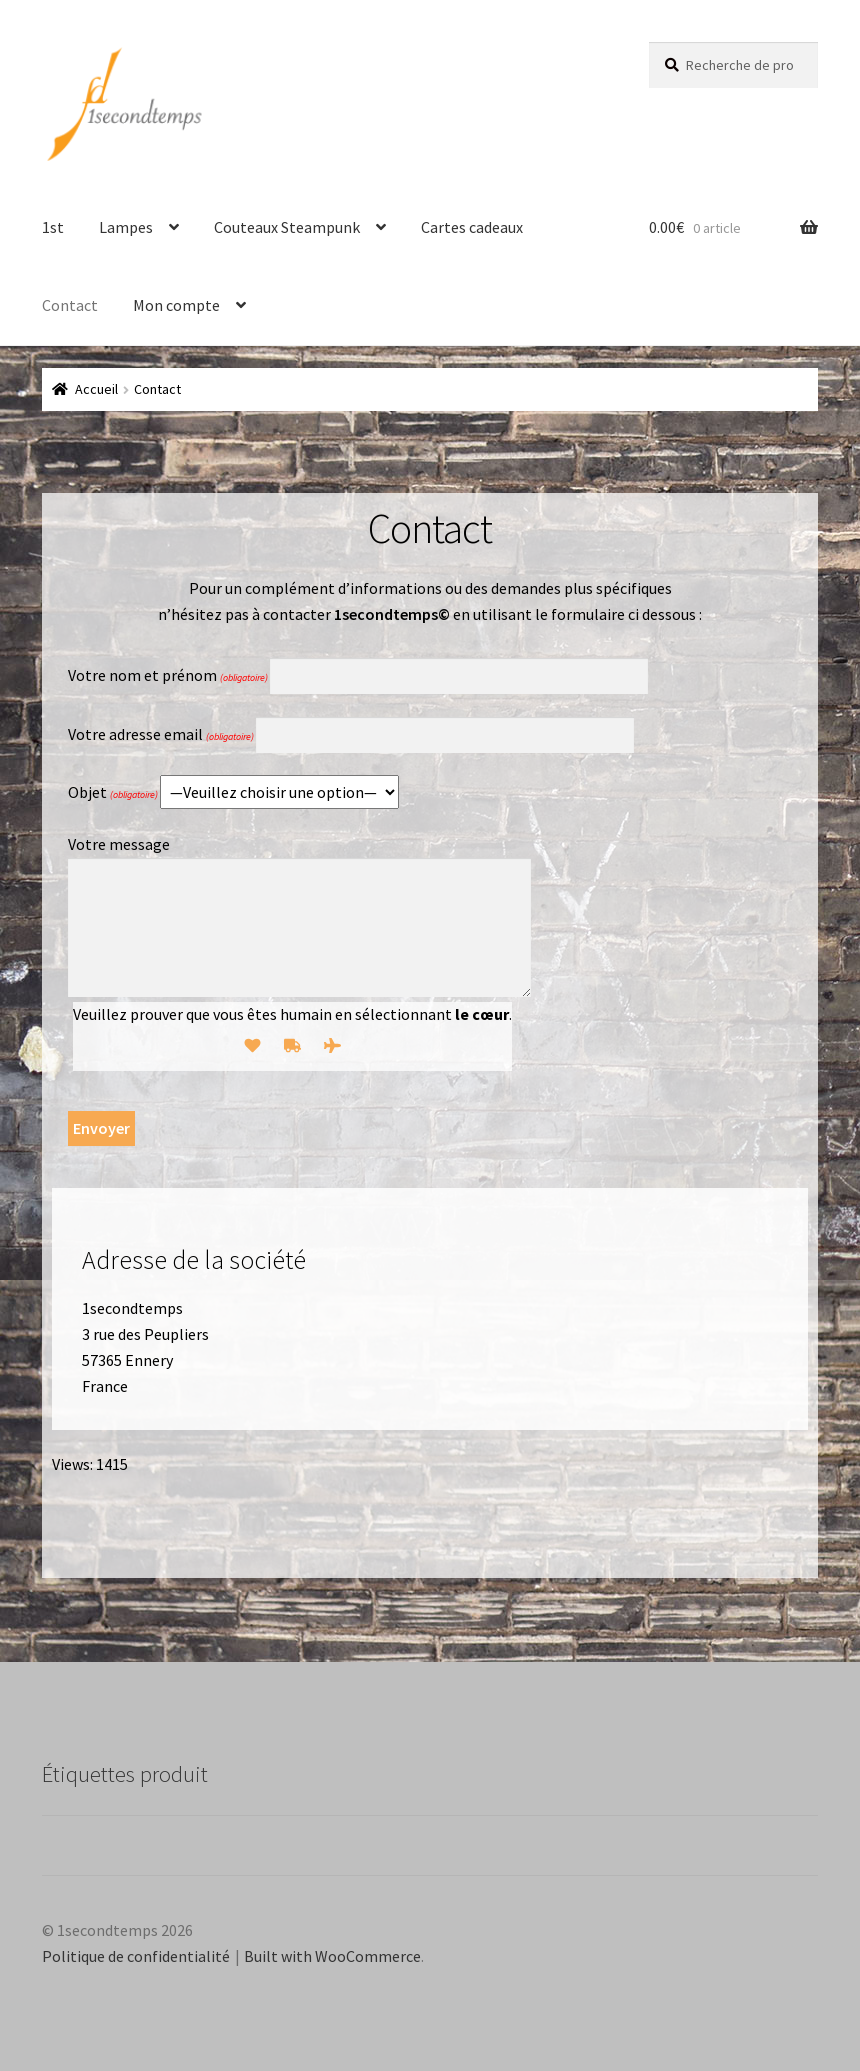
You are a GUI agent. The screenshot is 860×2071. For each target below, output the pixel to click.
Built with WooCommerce (332, 1956)
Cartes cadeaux (472, 227)
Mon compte (176, 305)
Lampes (126, 227)
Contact (70, 305)
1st (53, 227)
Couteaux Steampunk (287, 227)
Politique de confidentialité (136, 1956)
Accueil (96, 389)
